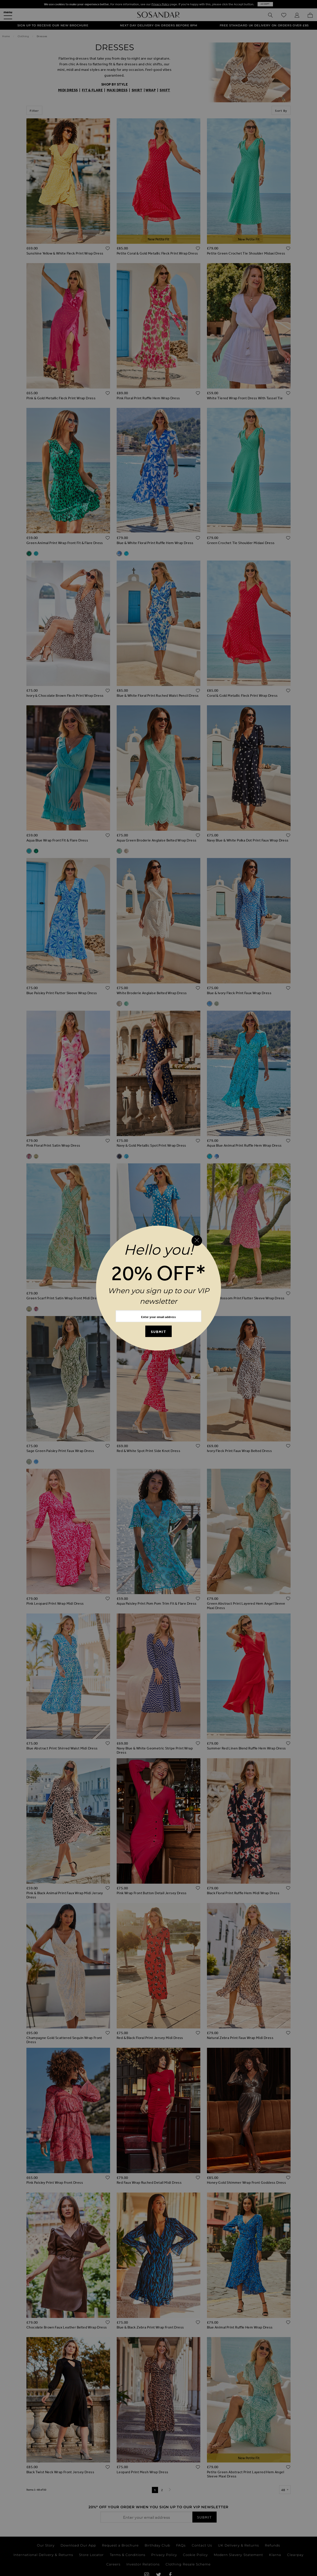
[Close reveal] (197, 1240)
